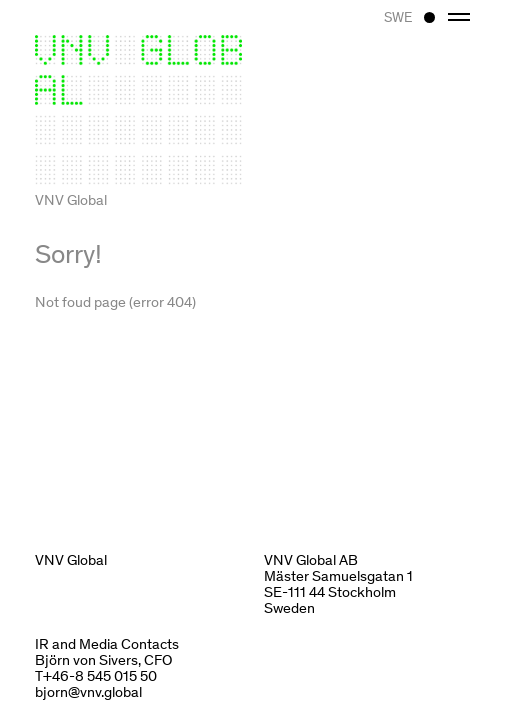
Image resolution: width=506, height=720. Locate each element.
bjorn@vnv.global (88, 691)
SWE (398, 17)
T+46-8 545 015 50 (96, 675)
